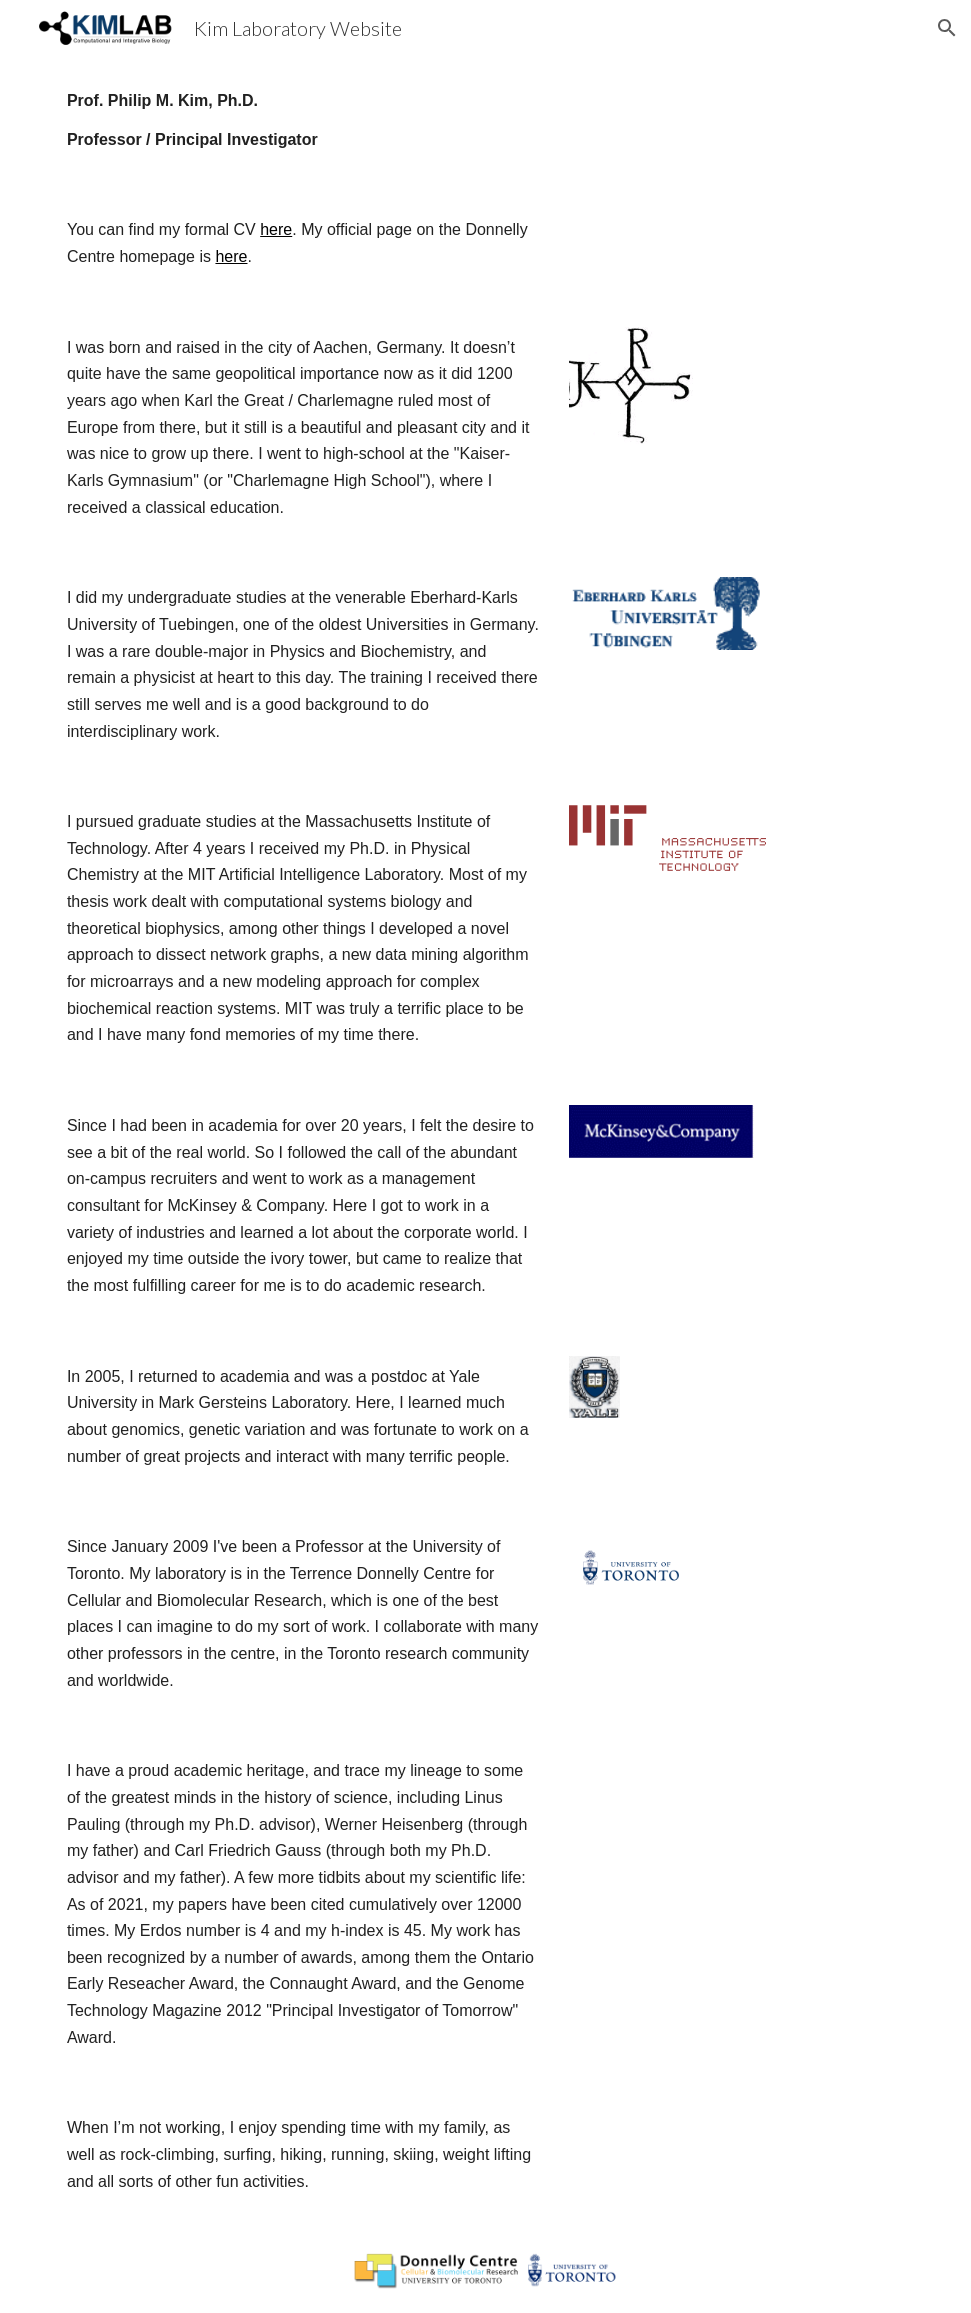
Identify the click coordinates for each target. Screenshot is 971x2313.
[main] (485, 120)
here (276, 229)
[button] (947, 28)
